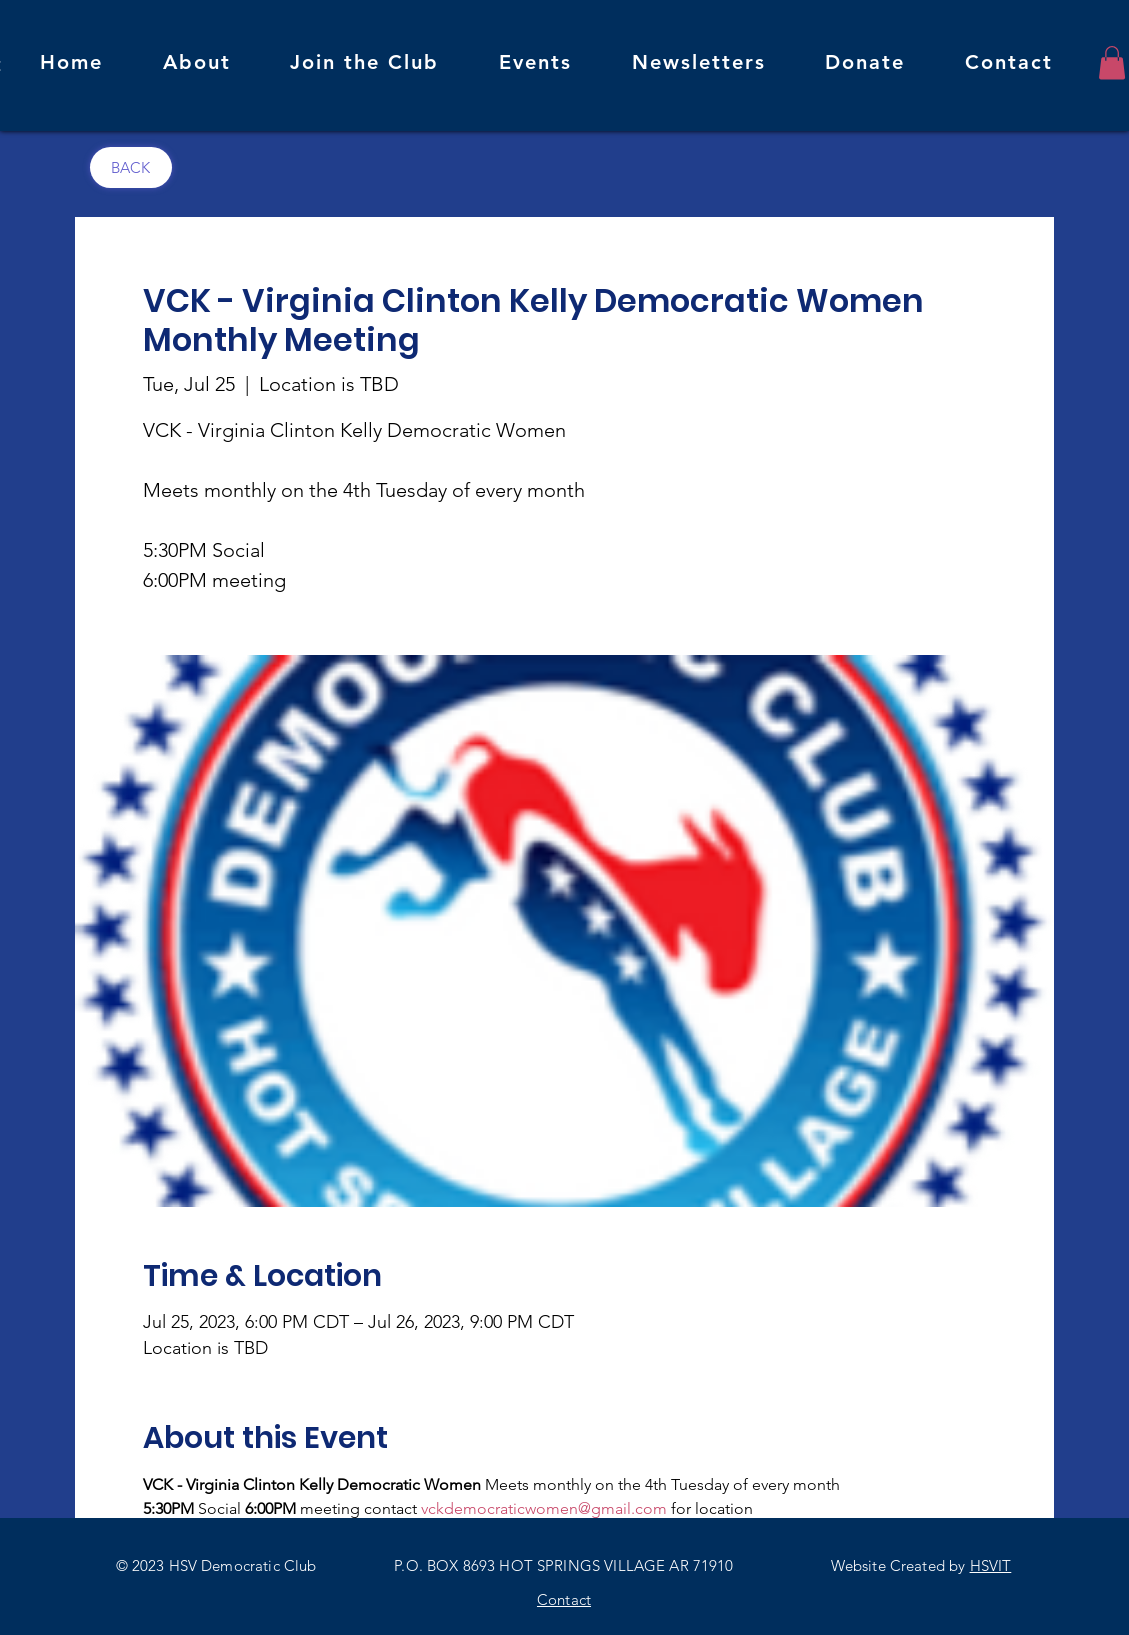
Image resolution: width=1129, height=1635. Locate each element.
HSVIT (991, 1565)
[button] (1112, 62)
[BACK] (131, 167)
